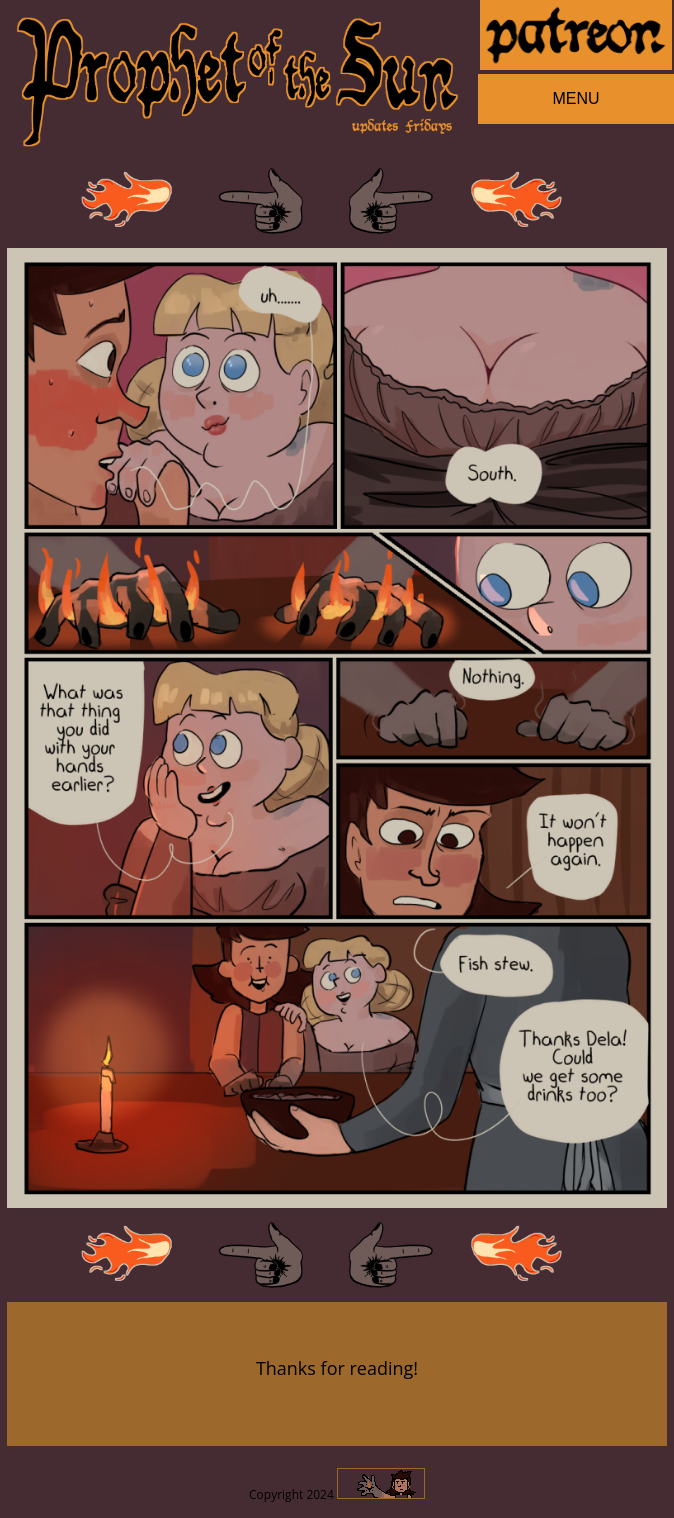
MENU (575, 98)
